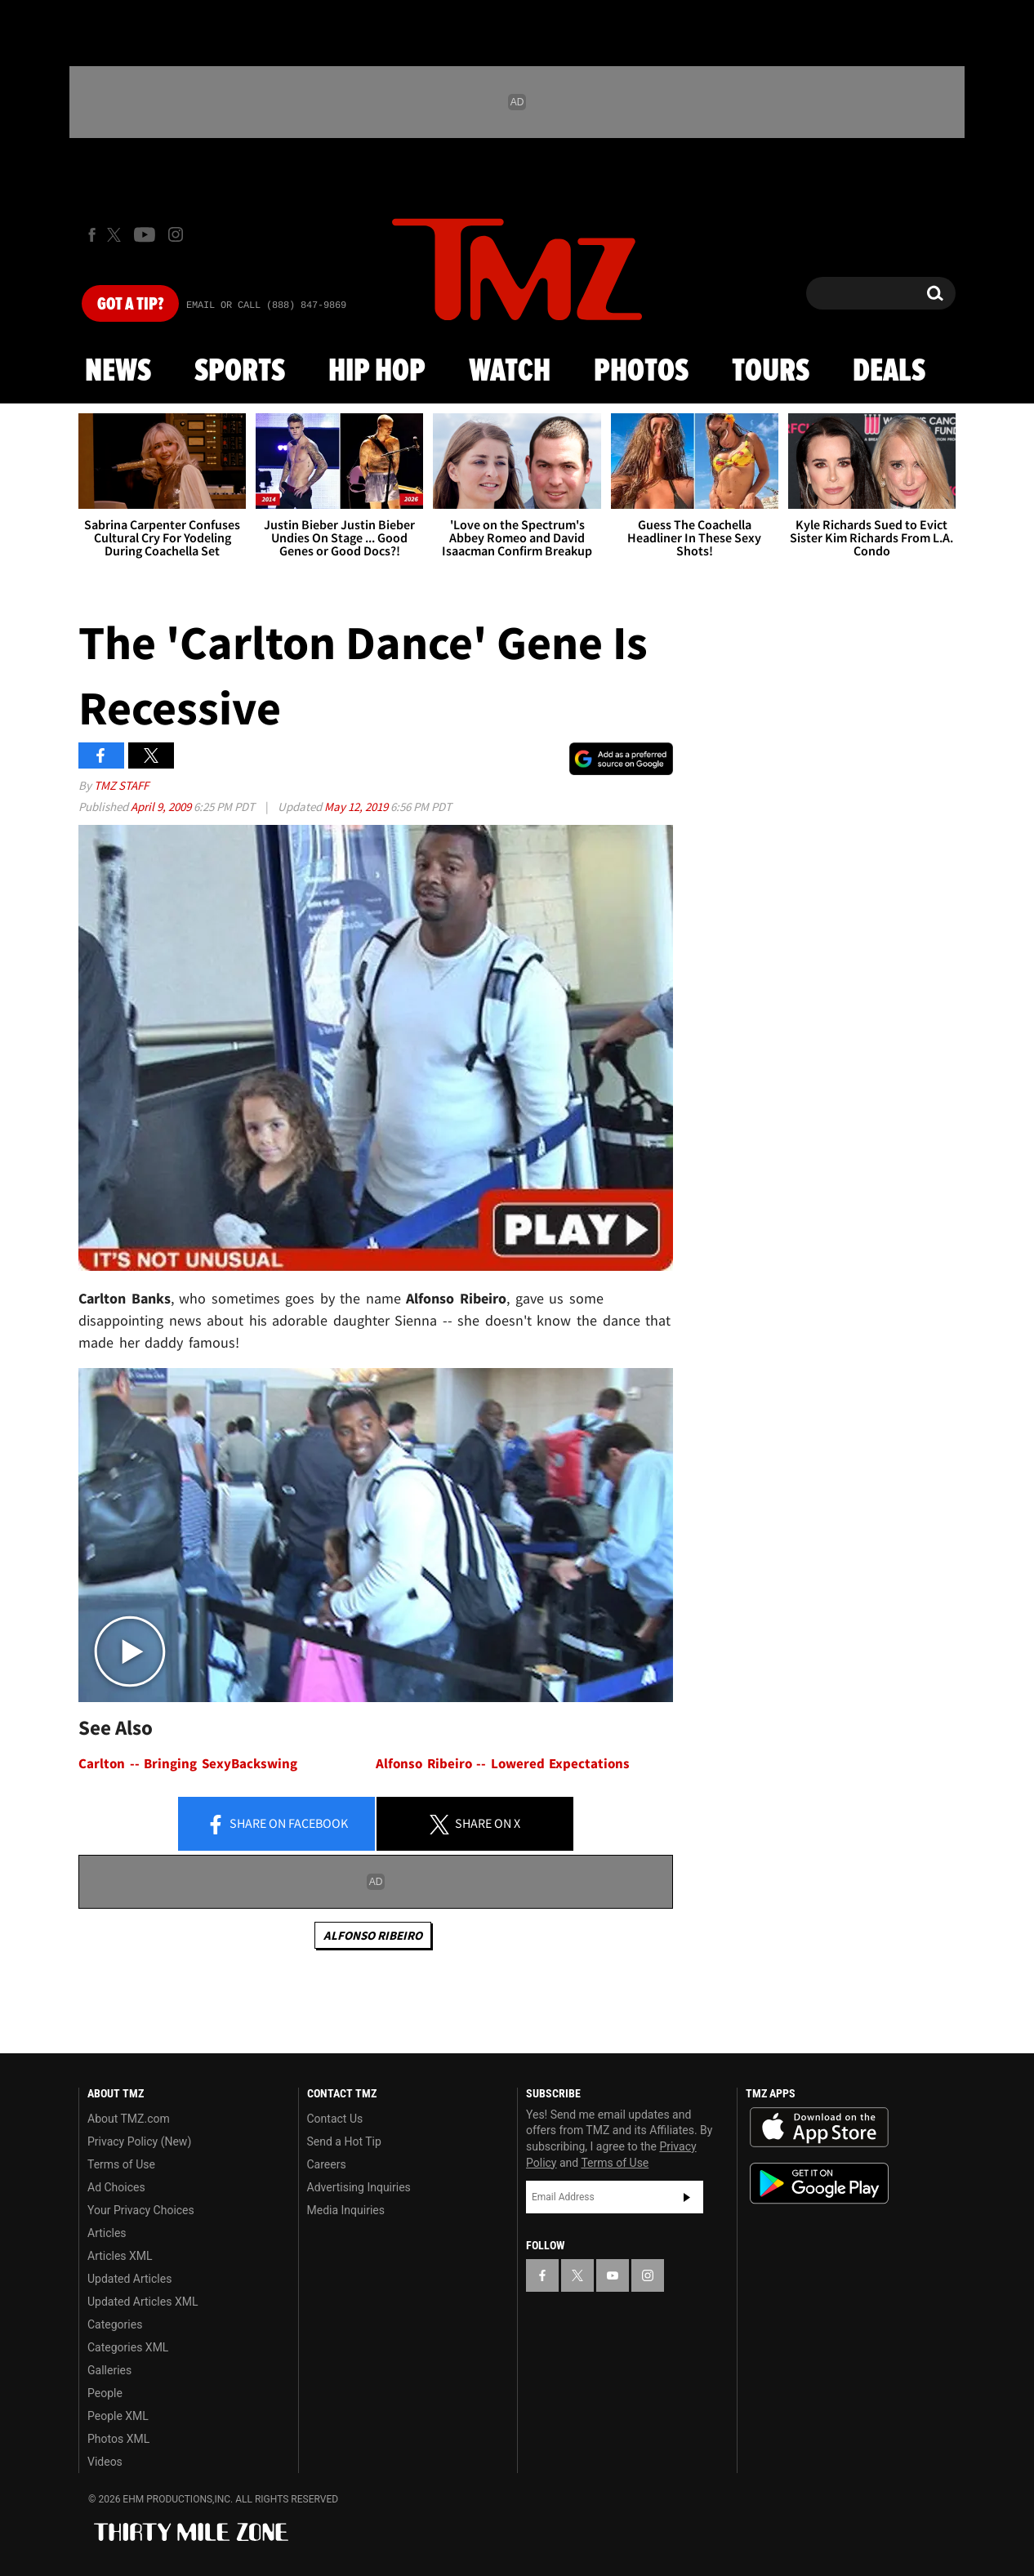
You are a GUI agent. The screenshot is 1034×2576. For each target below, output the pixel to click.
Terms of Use (121, 2164)
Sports (239, 371)
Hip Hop (377, 371)
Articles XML (120, 2255)
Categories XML (127, 2347)
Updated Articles (129, 2278)
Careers (326, 2164)
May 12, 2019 (357, 806)
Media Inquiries (346, 2210)
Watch (509, 371)
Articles (107, 2233)
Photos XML (118, 2438)
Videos (105, 2461)
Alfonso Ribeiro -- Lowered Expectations (503, 1763)
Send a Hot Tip (344, 2141)
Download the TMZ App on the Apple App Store (819, 2127)
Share (277, 1824)
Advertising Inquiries (359, 2187)
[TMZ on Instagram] (175, 234)
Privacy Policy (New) (139, 2141)
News (118, 371)
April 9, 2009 (162, 806)
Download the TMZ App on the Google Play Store (819, 2183)
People (105, 2393)
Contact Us (335, 2118)
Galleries (109, 2370)
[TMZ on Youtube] (144, 234)
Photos (641, 371)
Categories (114, 2324)
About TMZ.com (128, 2118)
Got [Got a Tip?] (130, 304)
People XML (118, 2415)
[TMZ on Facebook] (91, 235)
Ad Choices (116, 2187)
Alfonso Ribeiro (372, 1935)
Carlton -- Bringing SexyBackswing (187, 1763)
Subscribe (687, 2197)
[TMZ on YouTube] (612, 2275)
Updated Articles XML (142, 2301)
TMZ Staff (121, 785)
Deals (889, 371)
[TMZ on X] (116, 235)
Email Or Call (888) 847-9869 (266, 305)
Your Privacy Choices (140, 2210)
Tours (770, 371)
